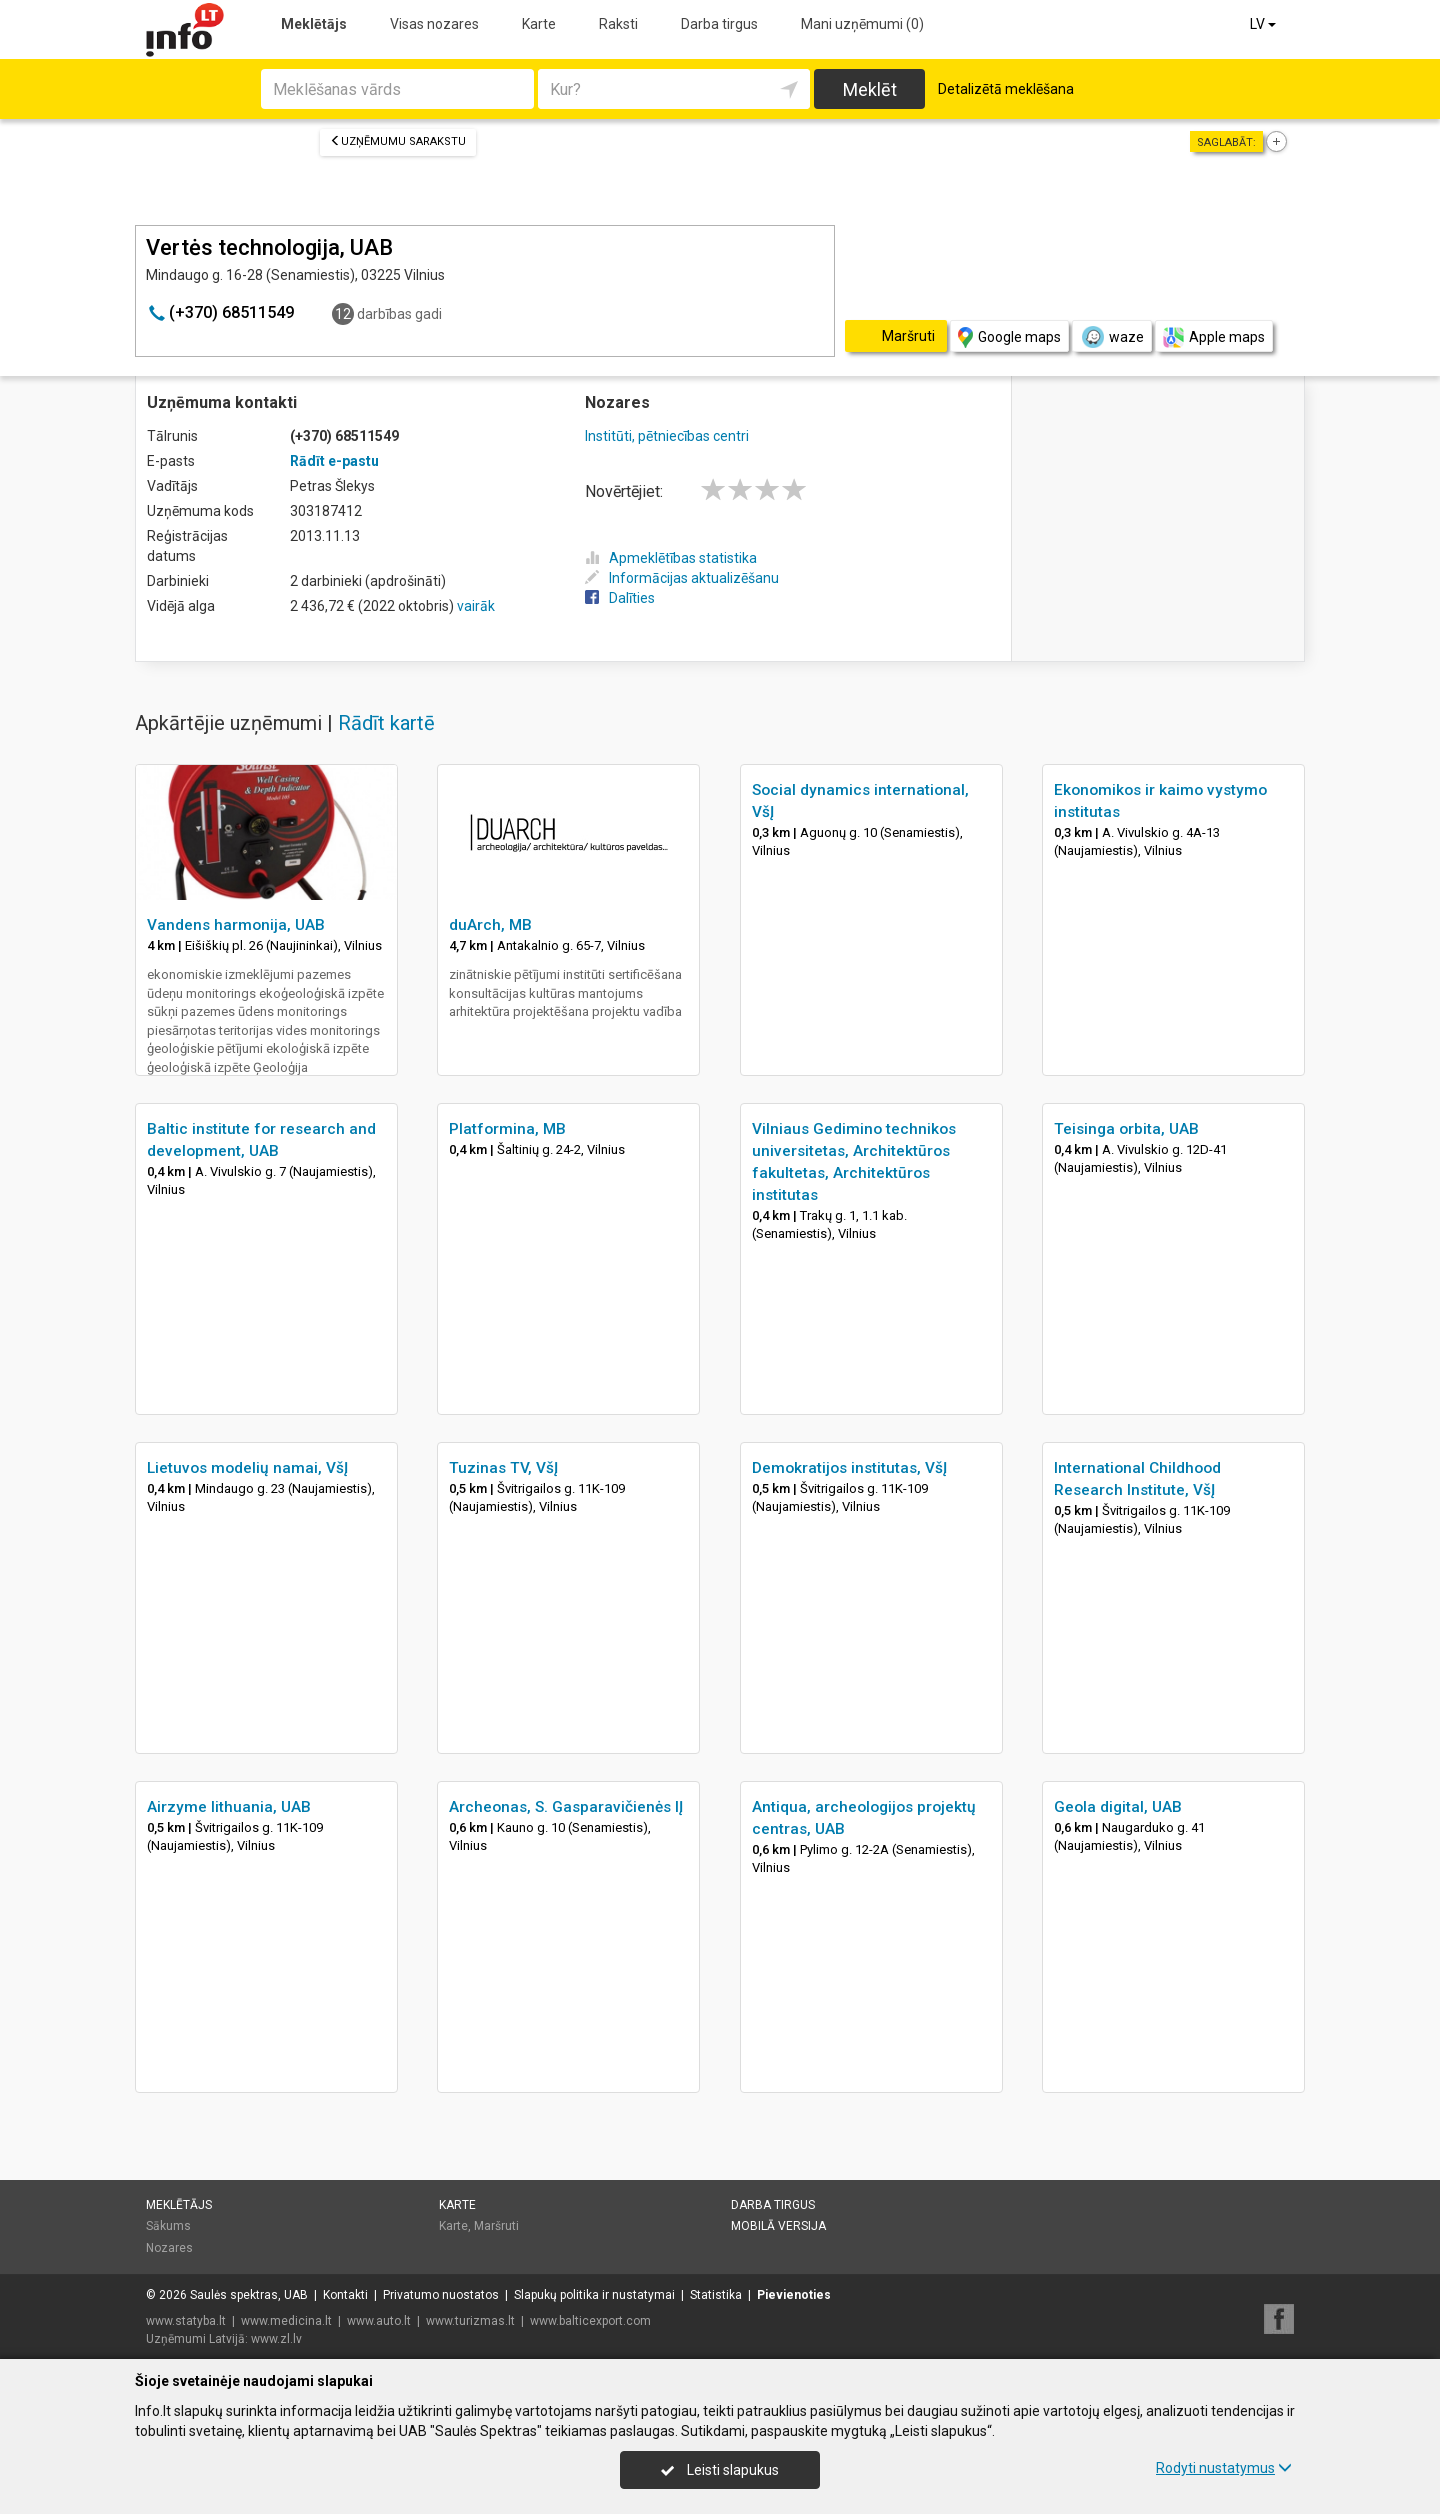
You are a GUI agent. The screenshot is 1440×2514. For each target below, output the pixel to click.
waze (1112, 337)
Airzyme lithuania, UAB (229, 1807)
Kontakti (345, 2295)
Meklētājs (314, 24)
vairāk (476, 606)
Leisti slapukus (720, 2470)
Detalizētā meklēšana (1006, 89)
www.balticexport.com (590, 2321)
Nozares (169, 2248)
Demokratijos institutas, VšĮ (849, 1468)
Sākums (168, 2226)
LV (1264, 24)
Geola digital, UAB (1118, 1807)
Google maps (1009, 337)
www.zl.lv (276, 2339)
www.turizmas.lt (470, 2321)
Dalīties (620, 598)
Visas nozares (434, 24)
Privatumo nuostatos (441, 2295)
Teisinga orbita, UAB (1126, 1129)
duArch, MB (490, 925)
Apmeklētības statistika (671, 558)
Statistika (716, 2295)
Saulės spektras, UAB (249, 2295)
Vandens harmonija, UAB (236, 925)
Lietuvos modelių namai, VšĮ (247, 1468)
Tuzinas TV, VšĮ (503, 1468)
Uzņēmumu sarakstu (398, 141)
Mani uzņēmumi (862, 24)
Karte (539, 24)
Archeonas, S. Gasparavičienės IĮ (566, 1807)
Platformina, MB (507, 1129)
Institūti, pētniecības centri (667, 436)
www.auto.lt (379, 2321)
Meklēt (870, 89)
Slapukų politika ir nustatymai (594, 2295)
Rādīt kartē (386, 723)
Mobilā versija (778, 2226)
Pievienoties (794, 2295)
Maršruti (496, 2226)
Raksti (618, 24)
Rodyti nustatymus (1224, 2468)
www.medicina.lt (286, 2321)
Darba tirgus (719, 24)
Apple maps (1214, 337)
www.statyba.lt (186, 2321)
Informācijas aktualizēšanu (682, 578)
